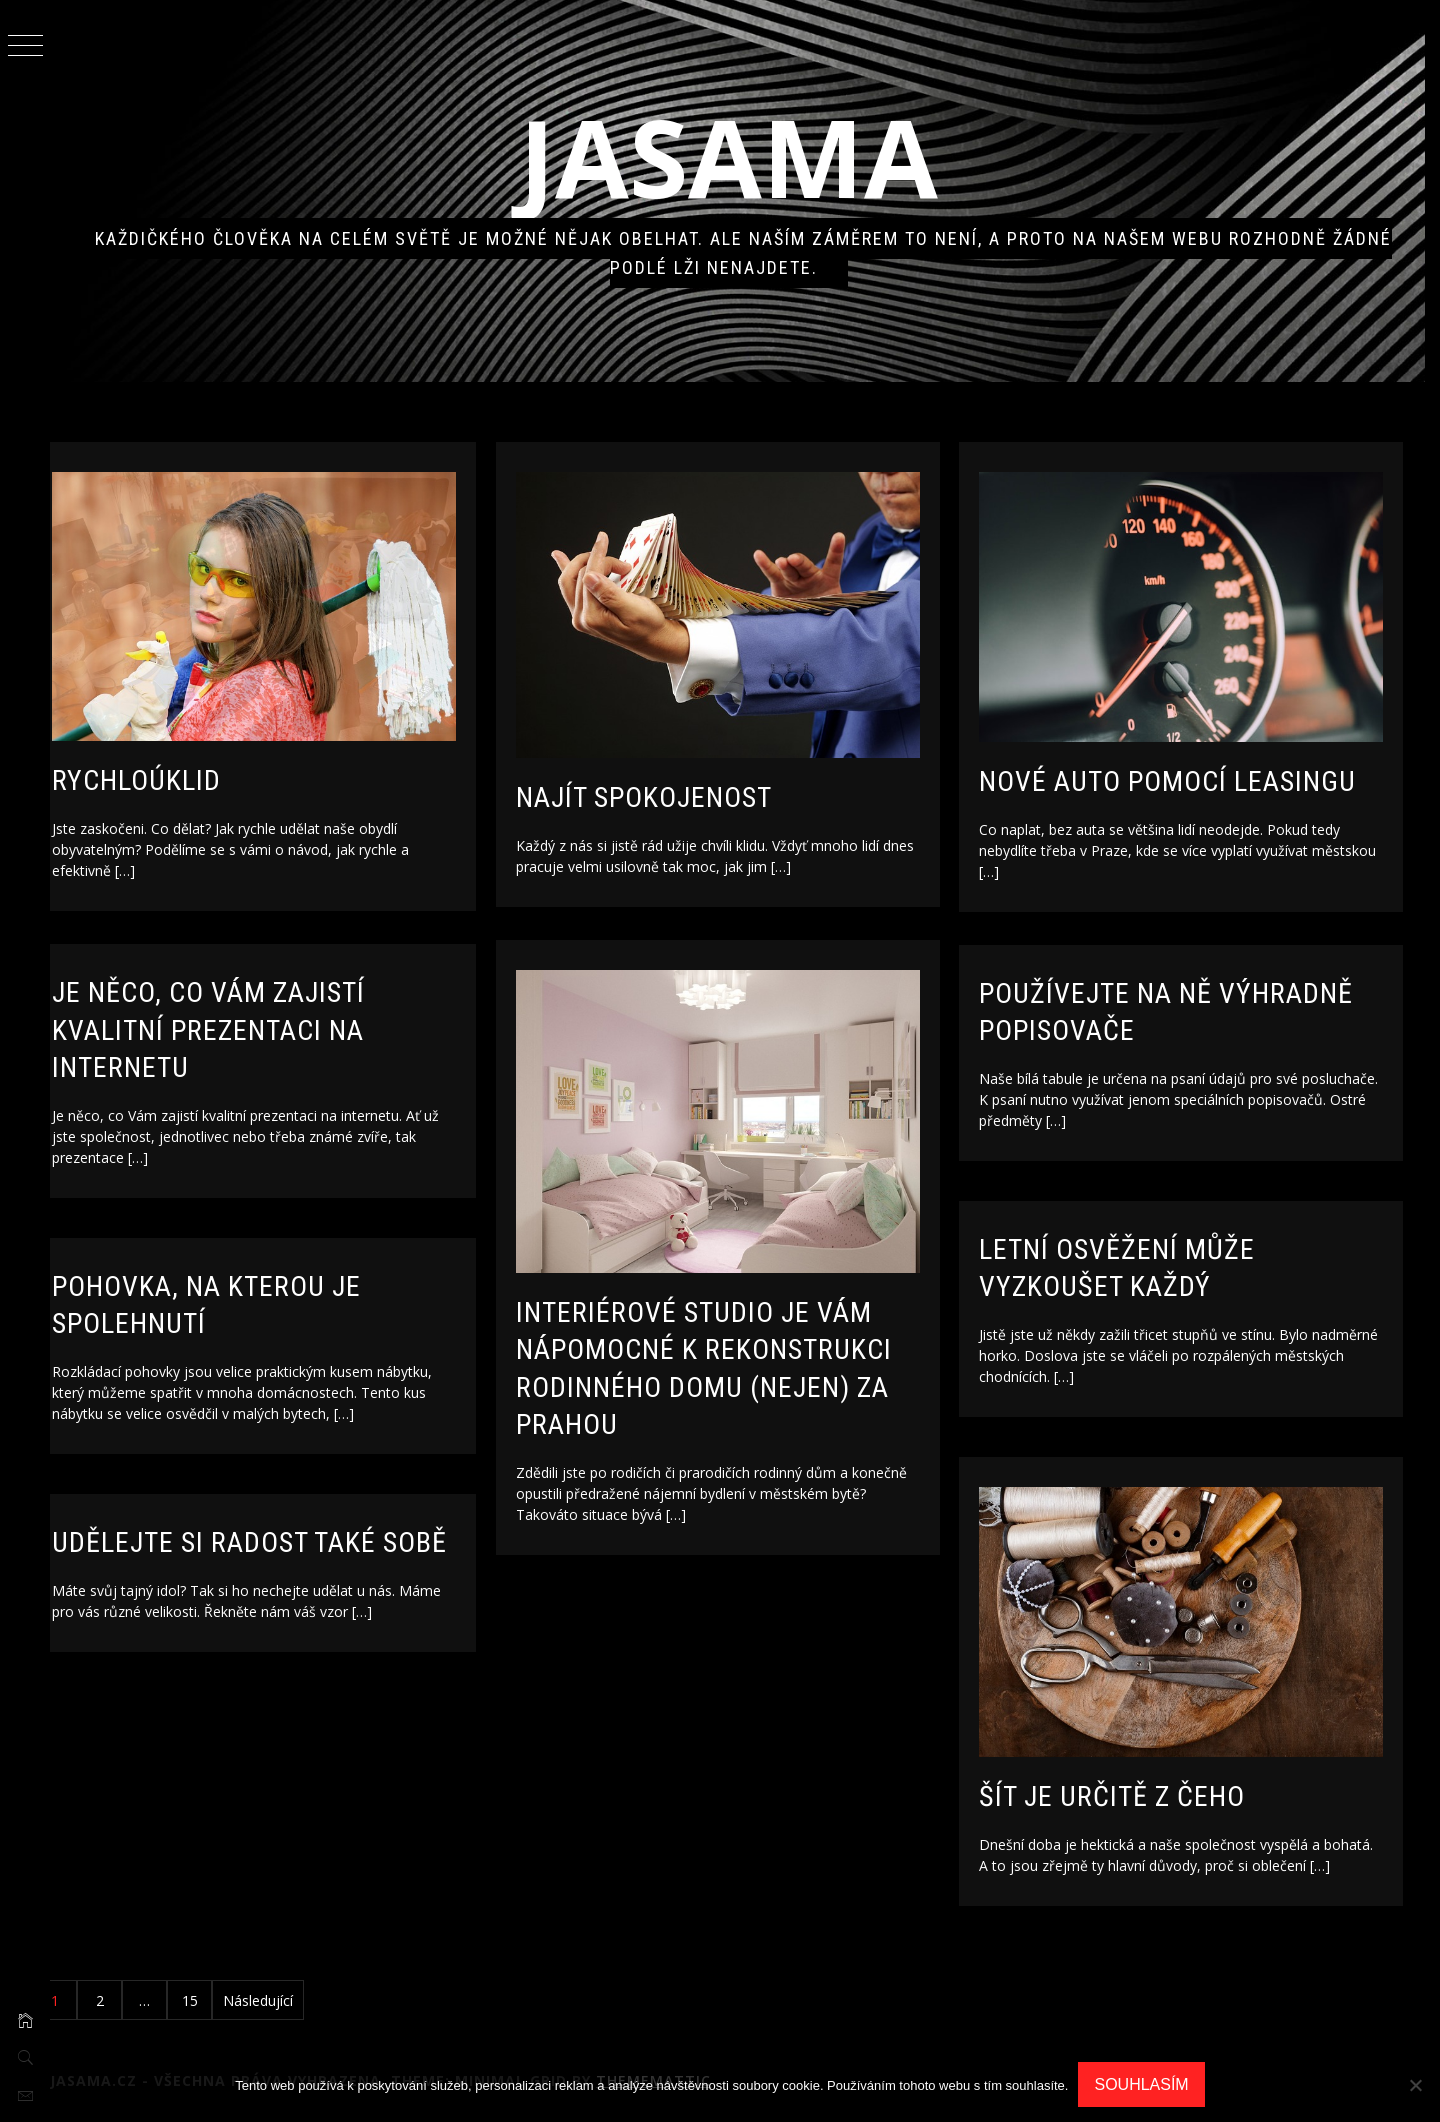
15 (223, 2000)
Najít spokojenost (676, 790)
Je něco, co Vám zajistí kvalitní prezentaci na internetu (241, 1030)
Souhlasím (1141, 2084)
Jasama (745, 156)
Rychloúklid (169, 773)
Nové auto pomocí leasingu (1200, 774)
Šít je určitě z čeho (1145, 1789)
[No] (1415, 2085)
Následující (291, 2000)
